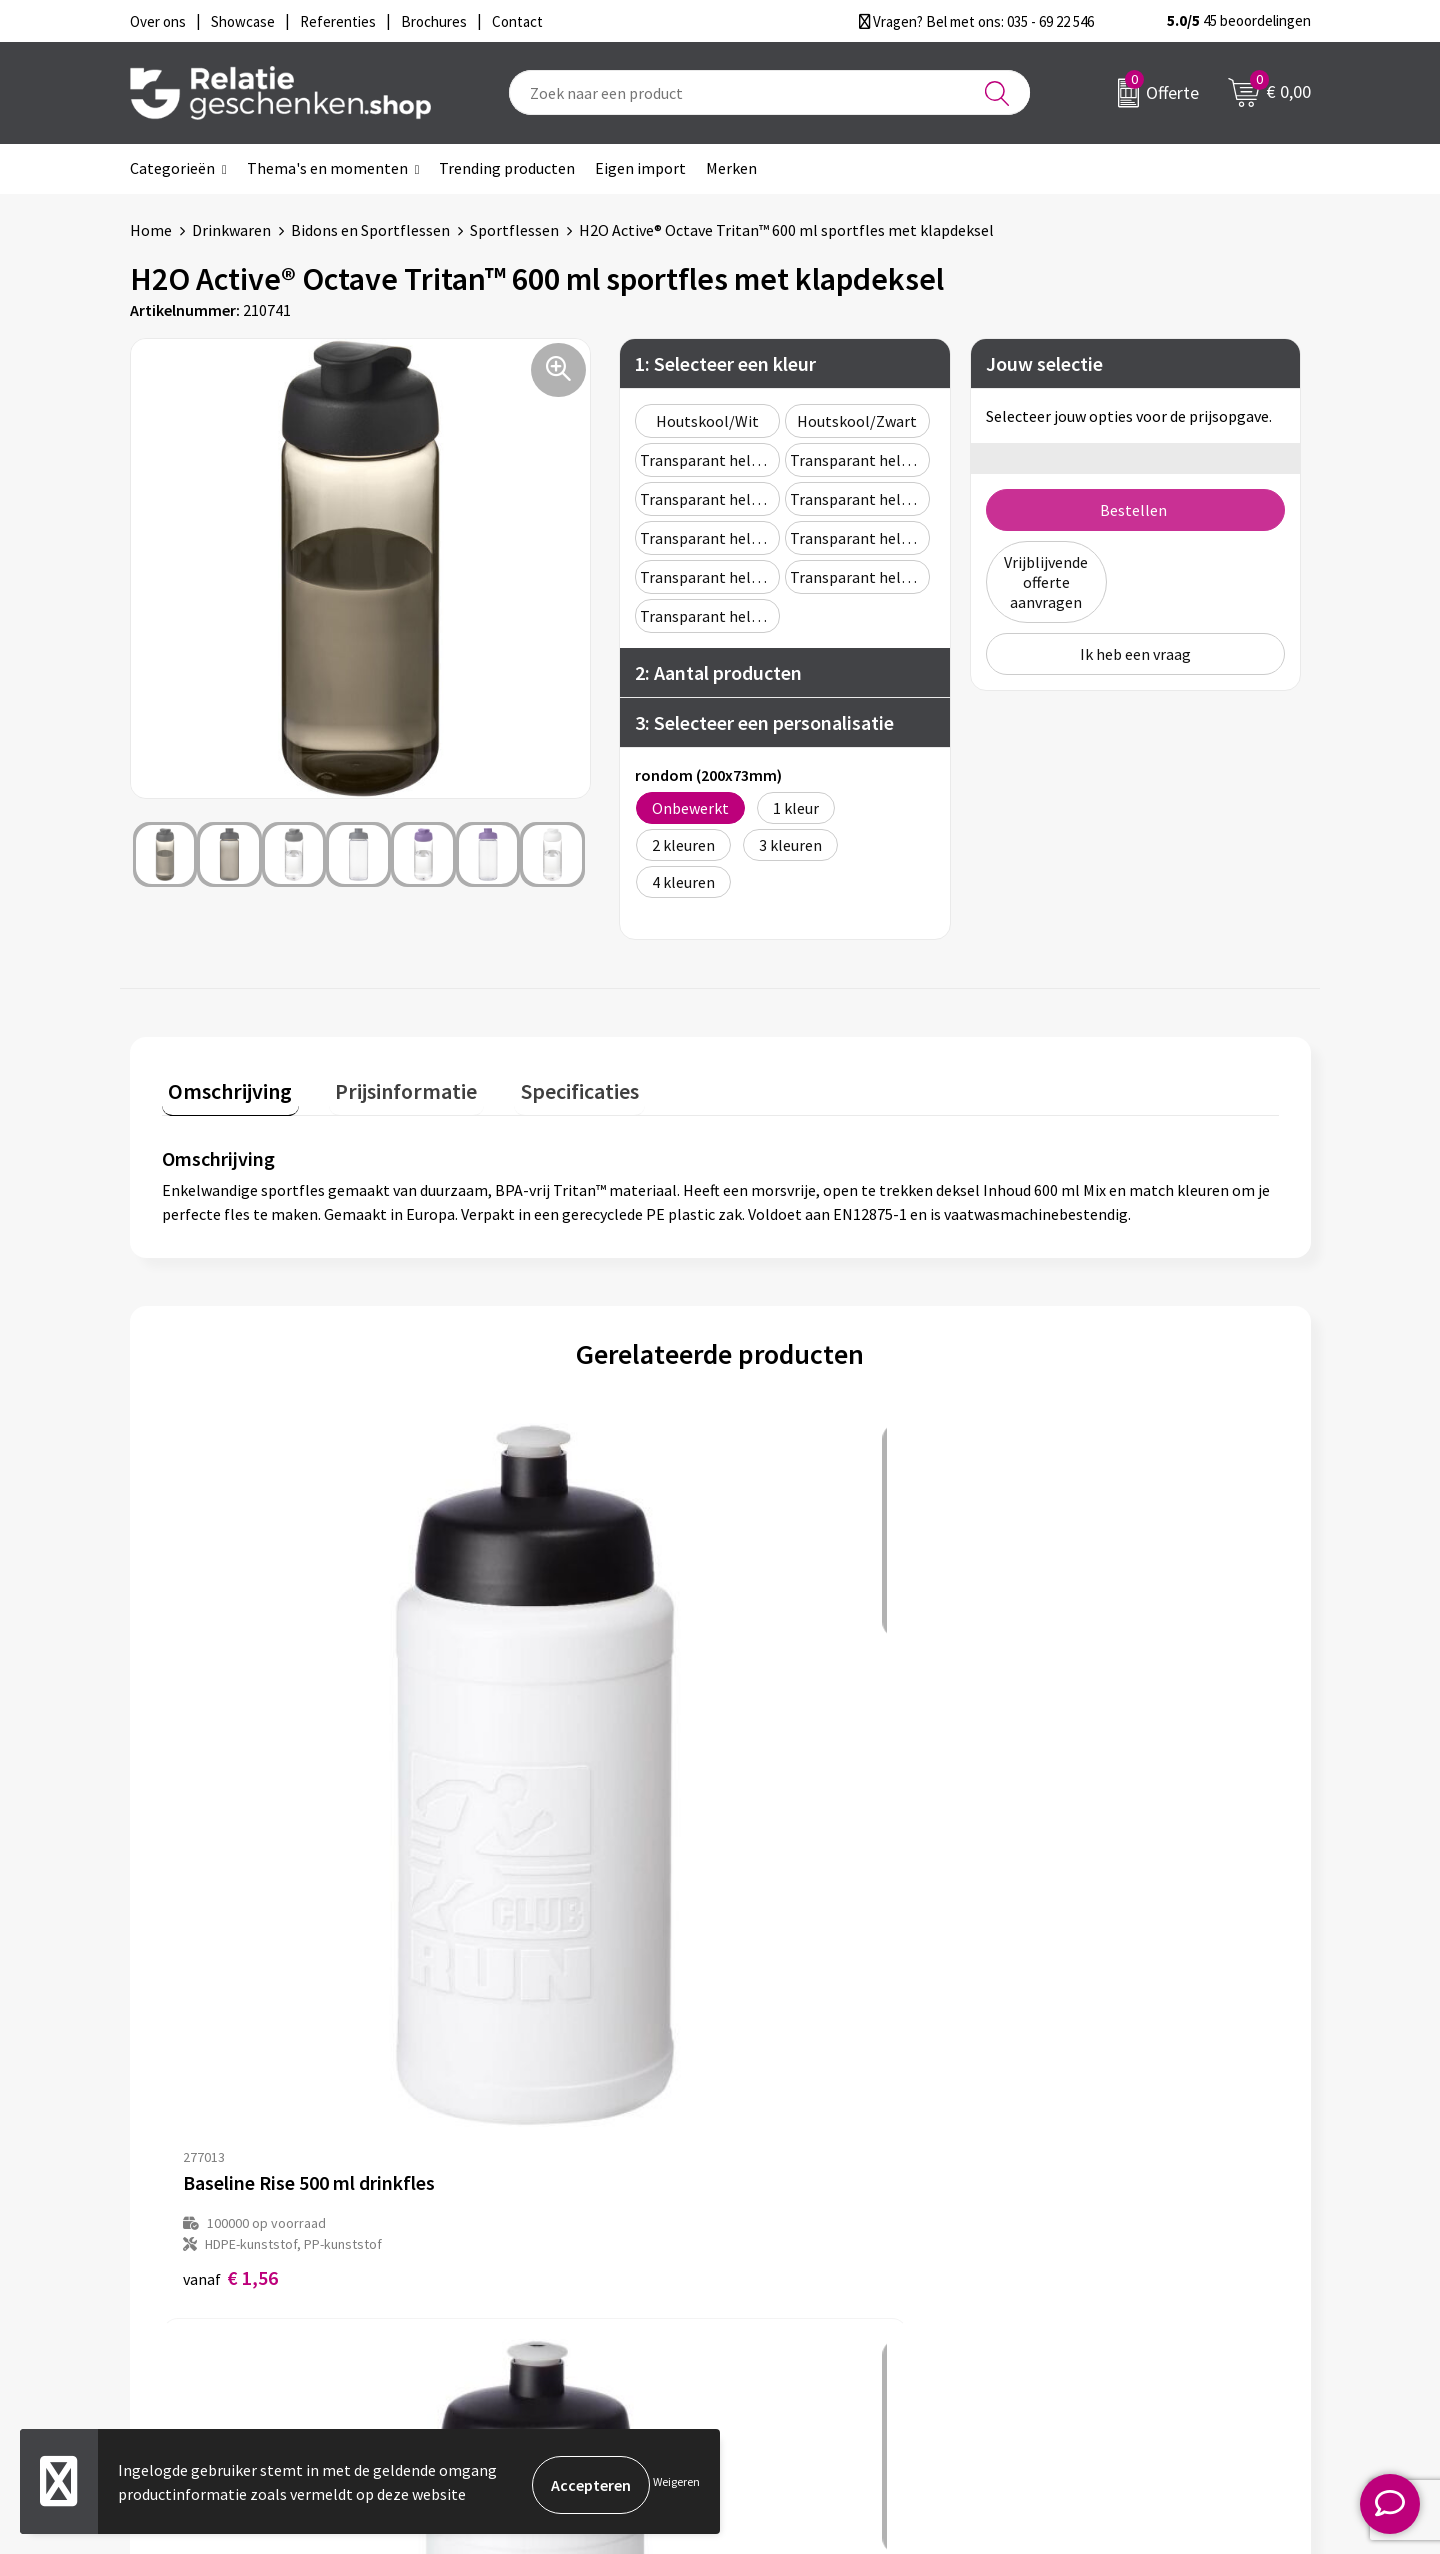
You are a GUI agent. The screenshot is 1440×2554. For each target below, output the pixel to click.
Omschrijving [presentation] (224, 1084)
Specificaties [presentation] (547, 1084)
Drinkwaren (231, 230)
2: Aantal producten (718, 672)
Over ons (490, 2182)
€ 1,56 (230, 1803)
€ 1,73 (788, 1803)
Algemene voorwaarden (1121, 2182)
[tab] (224, 1088)
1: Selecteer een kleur (725, 363)
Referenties (790, 2278)
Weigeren (676, 2484)
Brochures (785, 2246)
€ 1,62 (509, 1803)
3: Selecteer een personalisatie (764, 722)
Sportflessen (514, 230)
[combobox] (769, 92)
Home (151, 230)
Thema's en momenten (327, 168)
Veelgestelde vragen (529, 2246)
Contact (778, 2182)
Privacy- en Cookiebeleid (1123, 2214)
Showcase (783, 2214)
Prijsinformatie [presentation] (387, 1084)
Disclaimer (1076, 2246)
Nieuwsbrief (501, 2214)
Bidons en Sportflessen (370, 230)
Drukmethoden (512, 2278)
